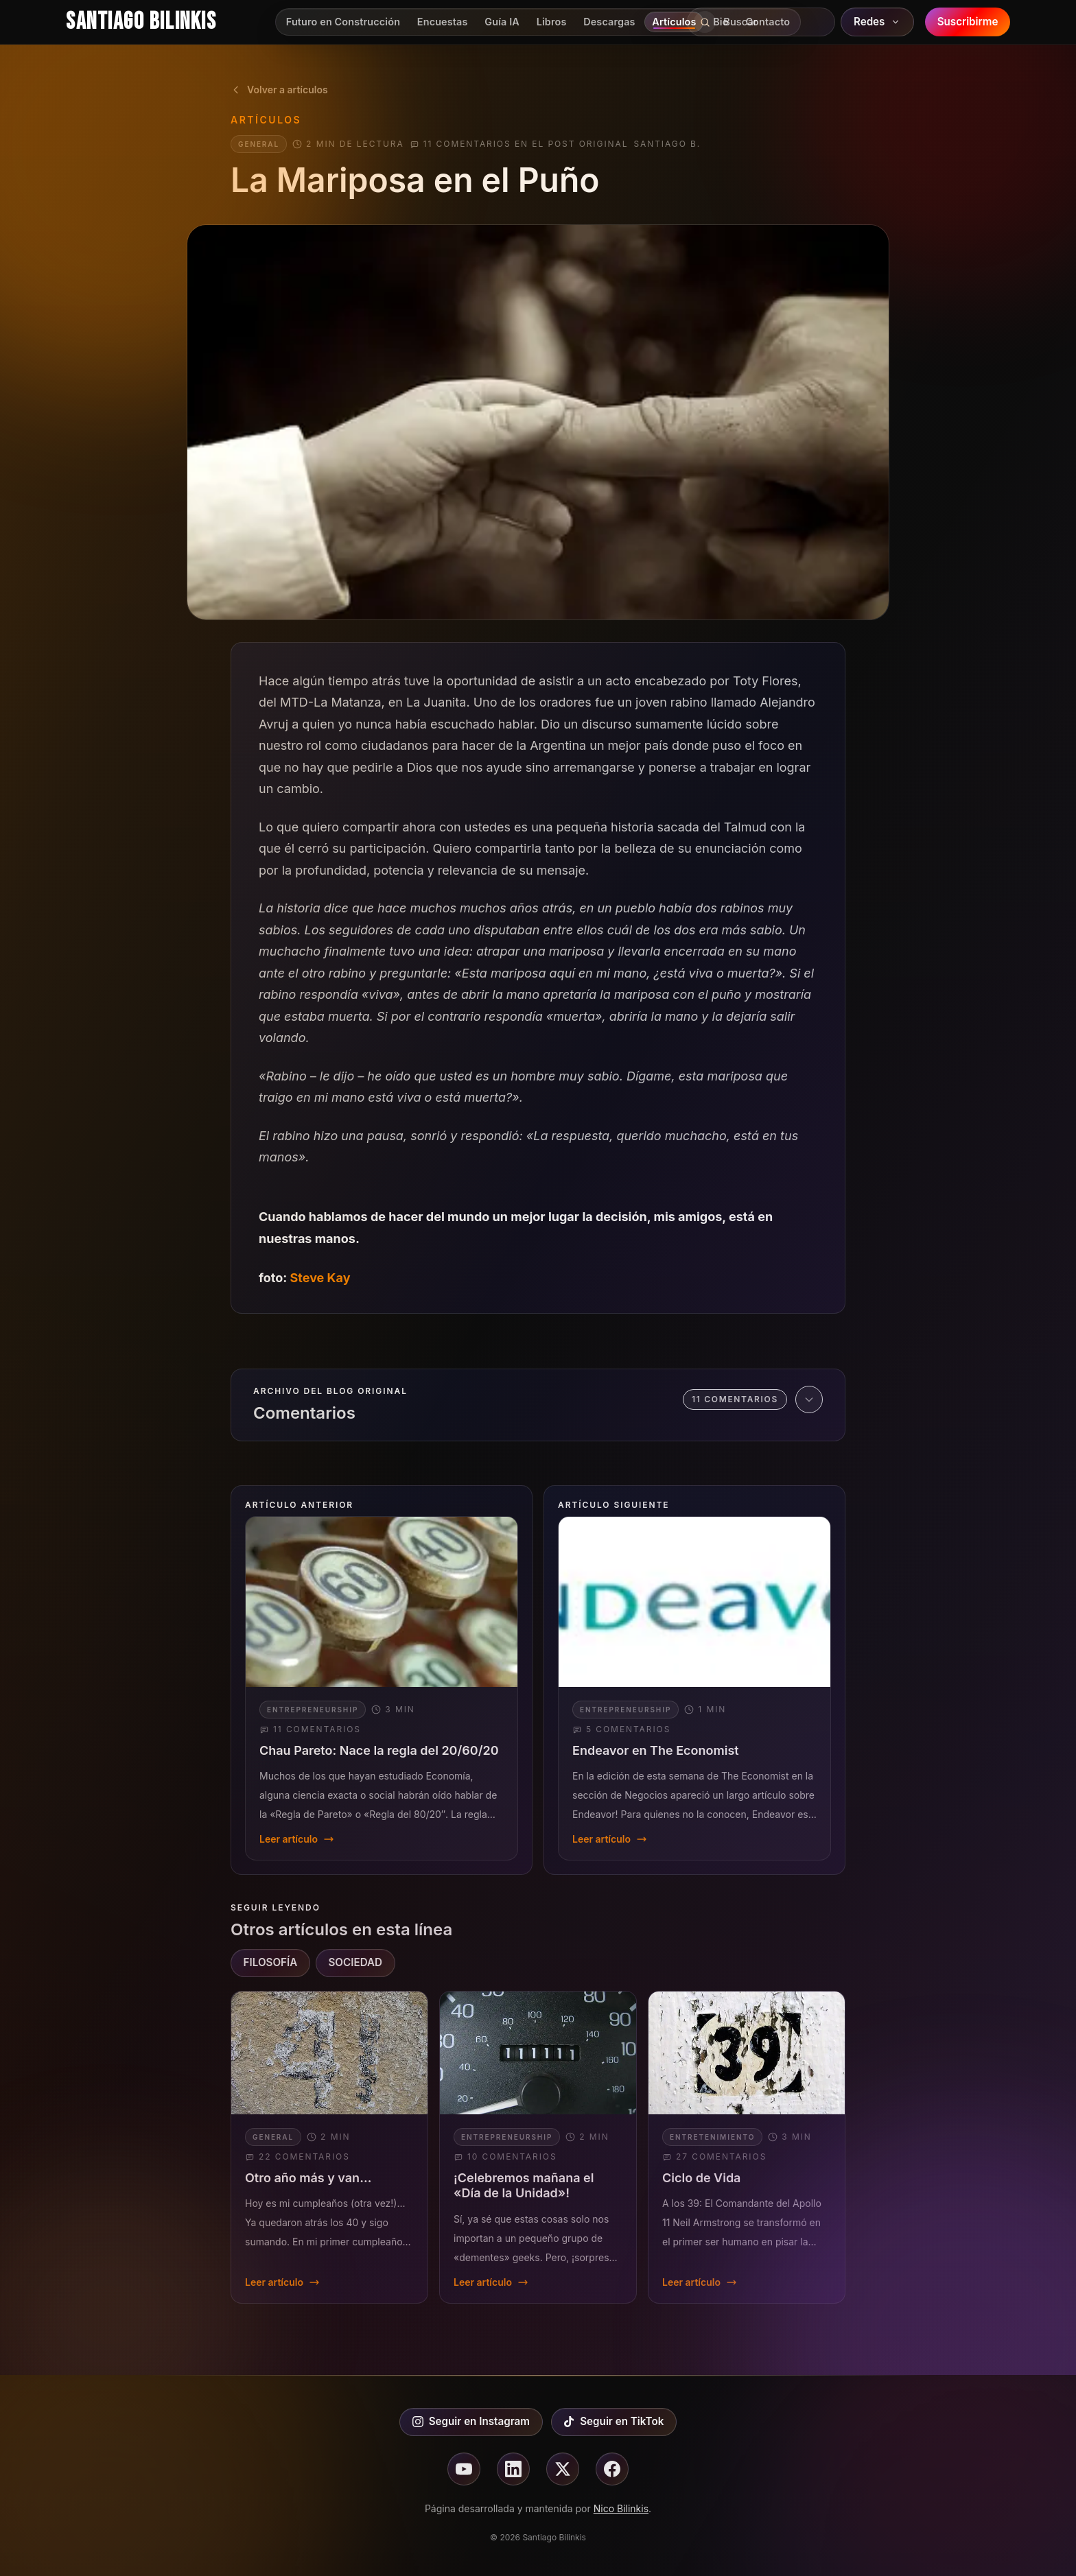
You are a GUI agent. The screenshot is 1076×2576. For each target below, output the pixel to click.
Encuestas (442, 21)
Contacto (767, 21)
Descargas (609, 21)
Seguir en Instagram (471, 2421)
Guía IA (501, 21)
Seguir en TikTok (613, 2421)
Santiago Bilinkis (141, 22)
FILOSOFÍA (271, 1962)
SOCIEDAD (355, 1962)
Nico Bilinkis (621, 2508)
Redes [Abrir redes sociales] (878, 21)
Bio (720, 21)
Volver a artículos (279, 89)
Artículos (674, 21)
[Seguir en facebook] (612, 2469)
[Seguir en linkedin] (513, 2469)
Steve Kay (320, 1278)
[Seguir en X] (562, 2469)
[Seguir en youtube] (463, 2469)
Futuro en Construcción (343, 21)
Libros (552, 21)
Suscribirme (967, 21)
